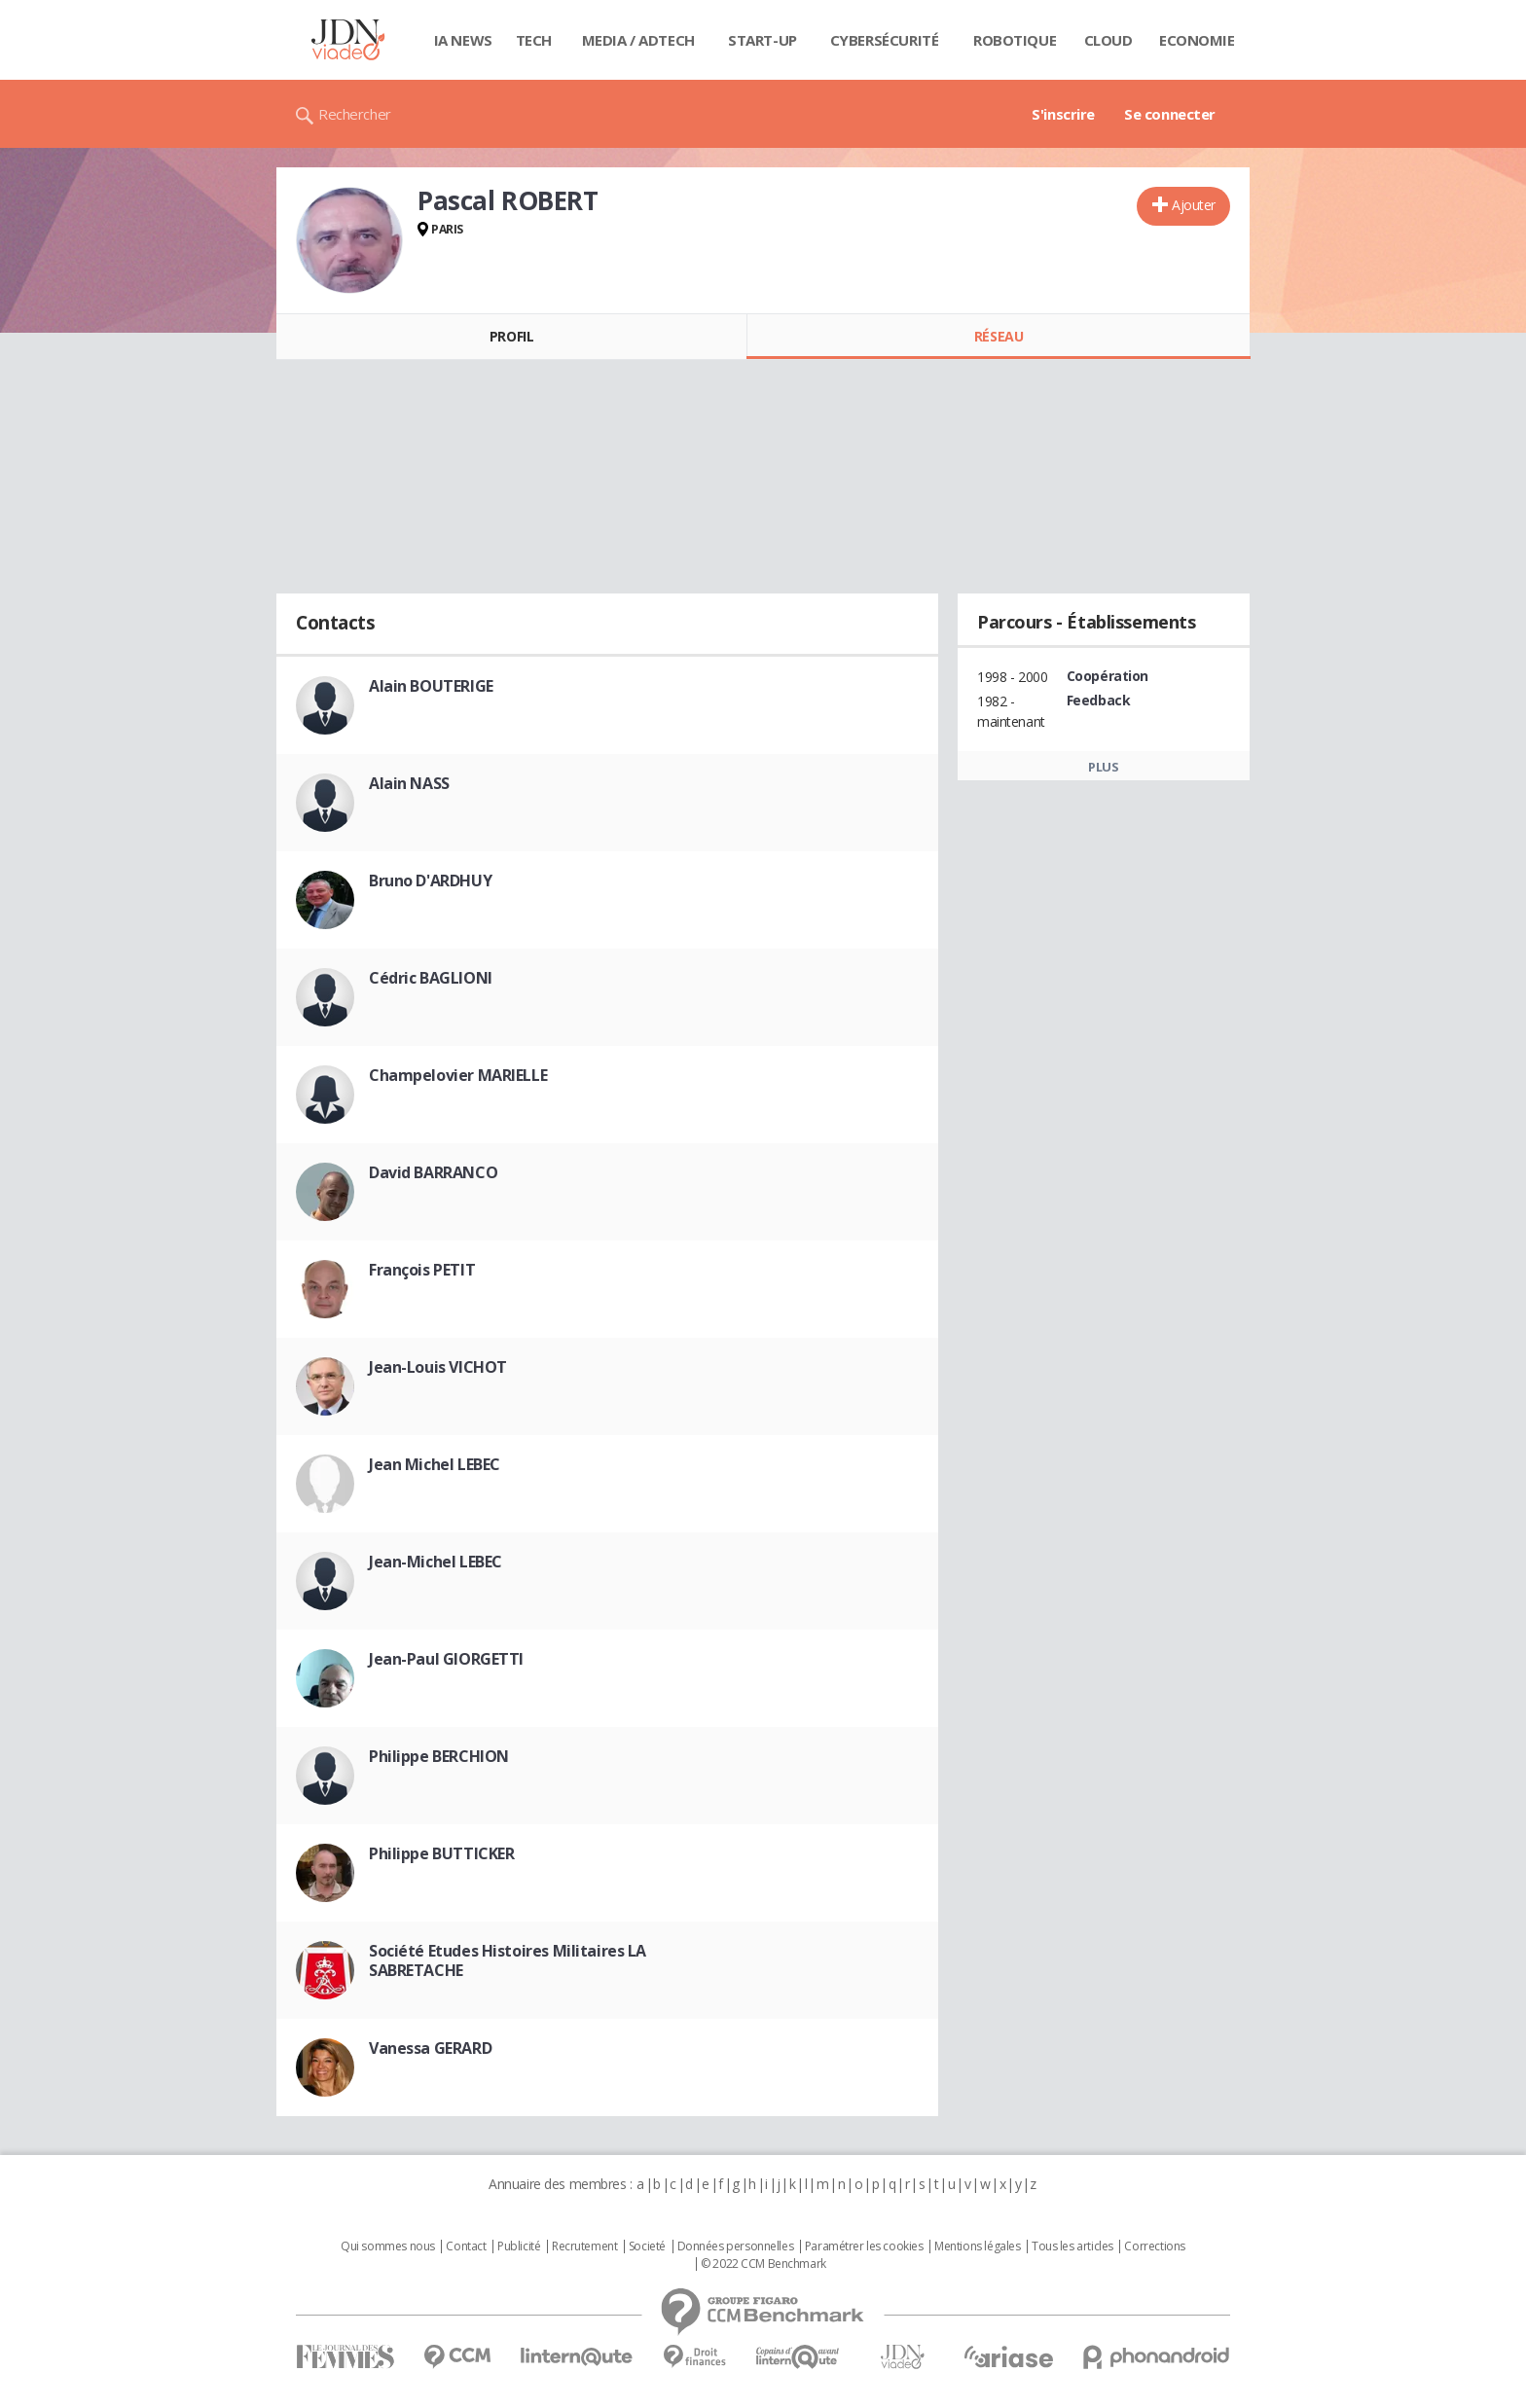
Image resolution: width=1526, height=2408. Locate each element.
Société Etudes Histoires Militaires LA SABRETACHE (507, 1960)
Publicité (518, 2246)
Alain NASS (409, 783)
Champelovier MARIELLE (458, 1075)
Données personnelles (735, 2246)
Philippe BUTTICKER (441, 1853)
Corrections (1154, 2246)
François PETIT (422, 1269)
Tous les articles (1072, 2246)
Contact (466, 2246)
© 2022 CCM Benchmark (763, 2264)
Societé (647, 2246)
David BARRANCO (433, 1172)
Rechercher (354, 114)
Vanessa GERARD (430, 2048)
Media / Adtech (638, 40)
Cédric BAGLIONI (430, 977)
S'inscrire (1063, 114)
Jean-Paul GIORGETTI (446, 1659)
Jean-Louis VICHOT (438, 1367)
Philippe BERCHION (439, 1756)
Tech (534, 40)
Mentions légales (977, 2246)
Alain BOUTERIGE (431, 686)
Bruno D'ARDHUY (430, 880)
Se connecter (1170, 114)
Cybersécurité (884, 40)
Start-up (762, 40)
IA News (463, 40)
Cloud (1108, 40)
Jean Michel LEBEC (434, 1464)
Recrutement (584, 2246)
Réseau (998, 336)
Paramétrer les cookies (864, 2246)
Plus (1103, 766)
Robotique (1014, 40)
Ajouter (1194, 205)
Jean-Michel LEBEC (435, 1561)
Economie (1197, 40)
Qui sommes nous (388, 2246)
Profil (511, 336)
